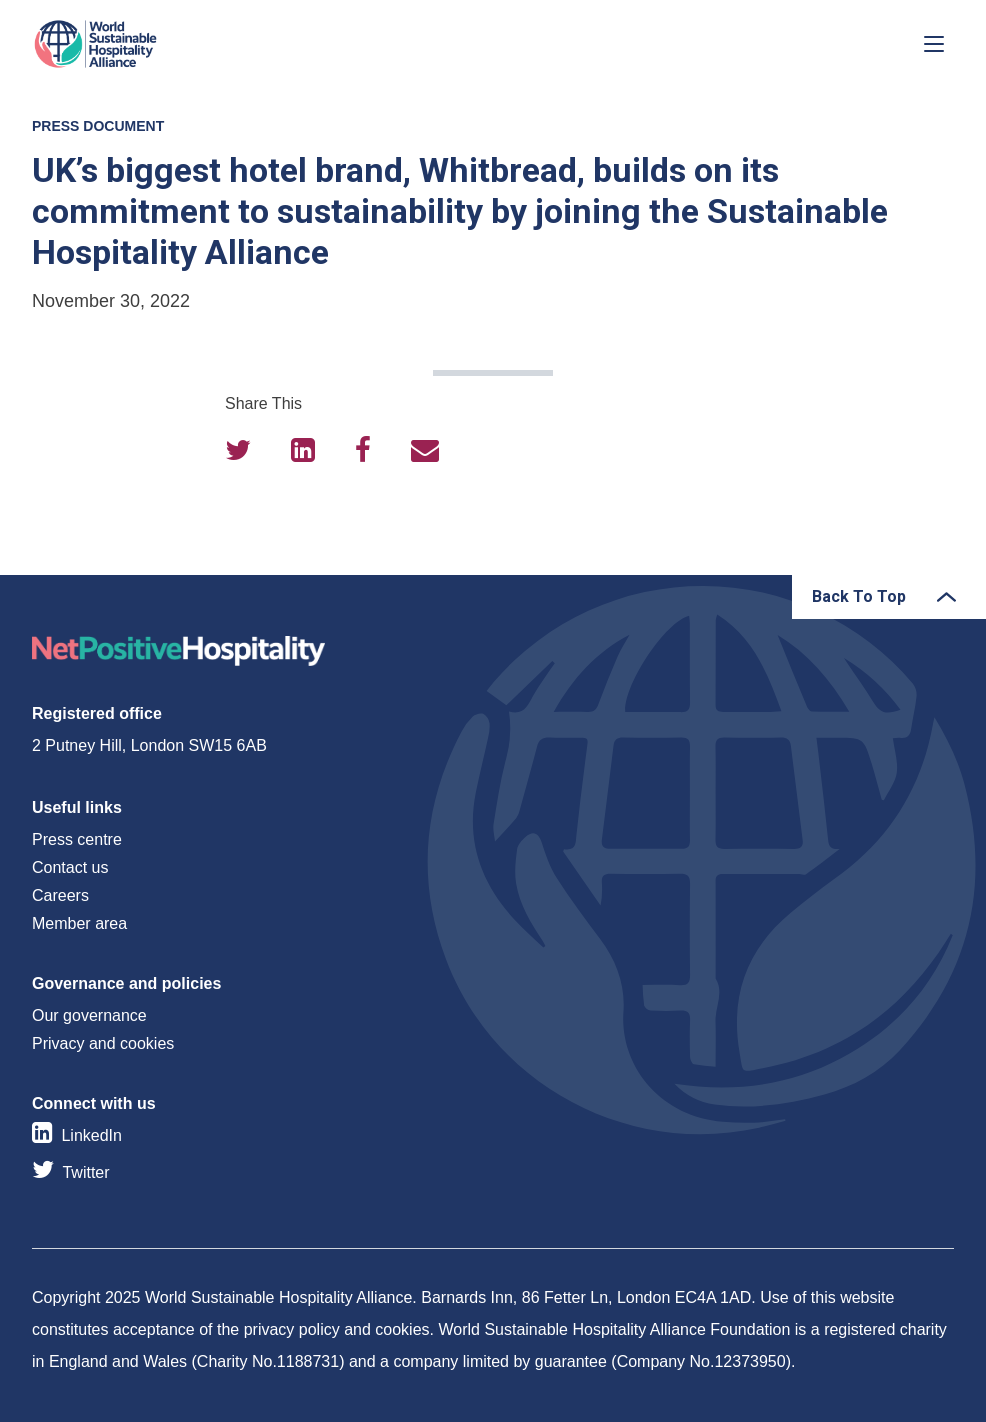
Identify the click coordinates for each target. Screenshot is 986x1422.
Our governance (89, 1015)
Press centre (77, 839)
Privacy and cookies (103, 1043)
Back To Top (859, 596)
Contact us (70, 867)
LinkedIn (91, 1135)
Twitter (85, 1172)
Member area (79, 923)
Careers (60, 895)
